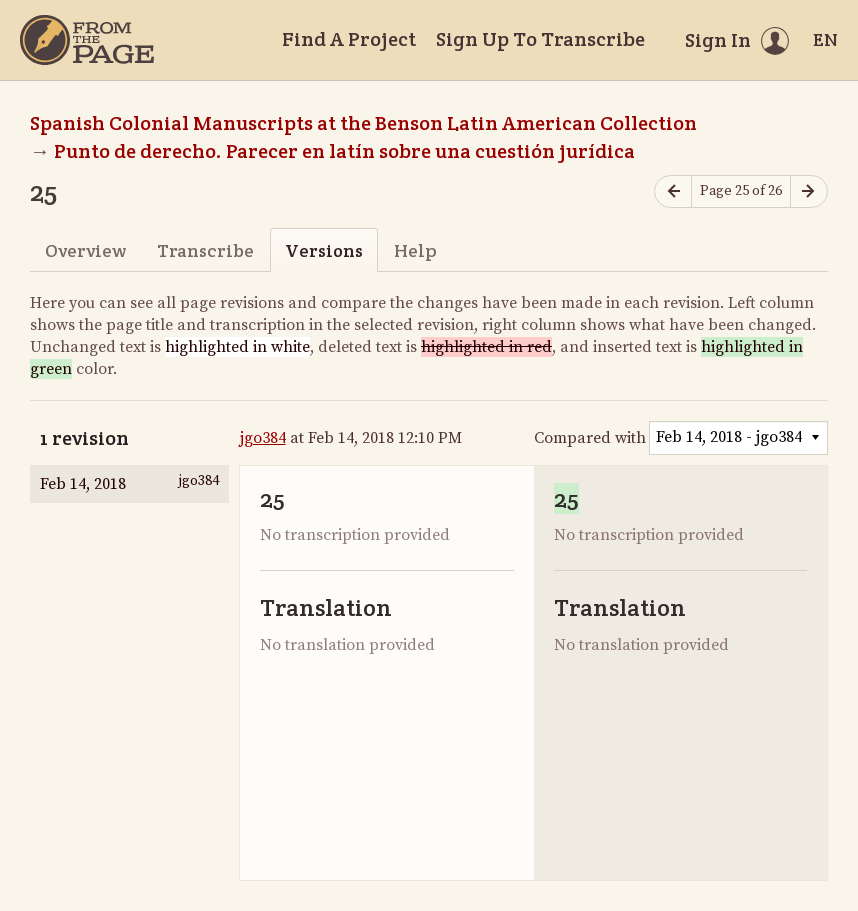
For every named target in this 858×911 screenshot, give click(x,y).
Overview (85, 250)
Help (415, 250)
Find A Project (349, 39)
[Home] (87, 40)
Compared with (590, 438)
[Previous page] (673, 191)
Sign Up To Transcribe (540, 39)
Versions (324, 250)
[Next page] (809, 191)
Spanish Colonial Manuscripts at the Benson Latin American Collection (363, 123)
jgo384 (263, 438)
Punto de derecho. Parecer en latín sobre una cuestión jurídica (344, 151)
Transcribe (205, 250)
